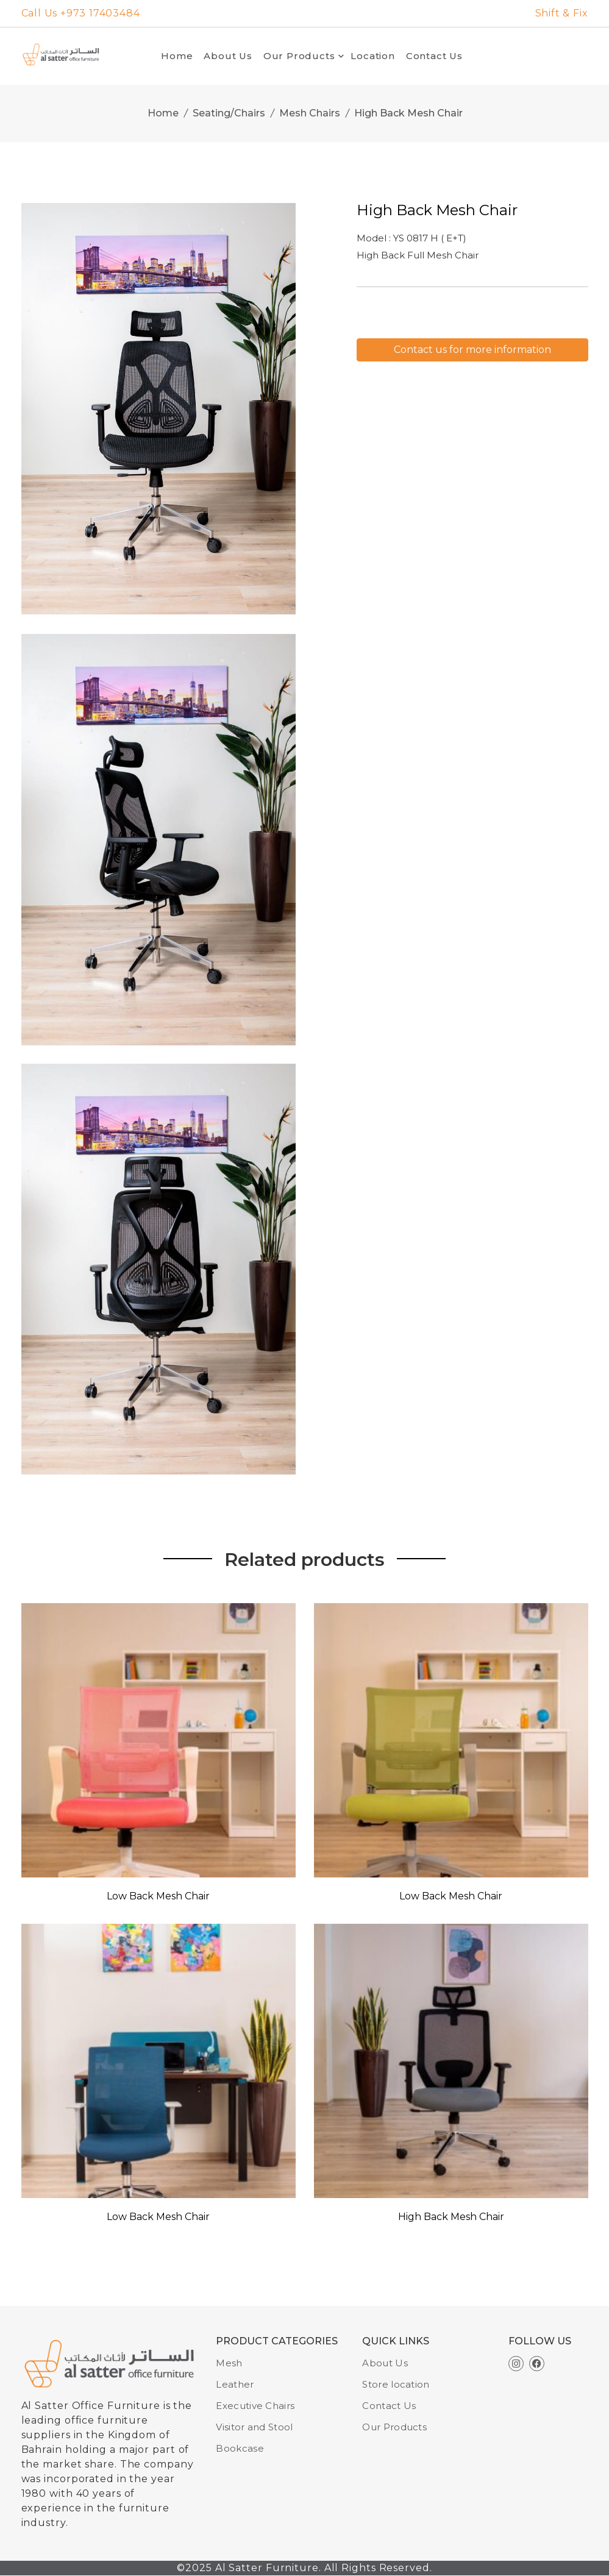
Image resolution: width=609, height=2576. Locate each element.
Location (372, 56)
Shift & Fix (561, 13)
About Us (228, 56)
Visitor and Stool (254, 2427)
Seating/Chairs (229, 113)
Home (177, 56)
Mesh (229, 2363)
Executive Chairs (255, 2405)
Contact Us (434, 56)
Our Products (299, 56)
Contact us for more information (472, 349)
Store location (395, 2384)
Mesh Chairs (309, 113)
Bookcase (239, 2448)
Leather (235, 2384)
